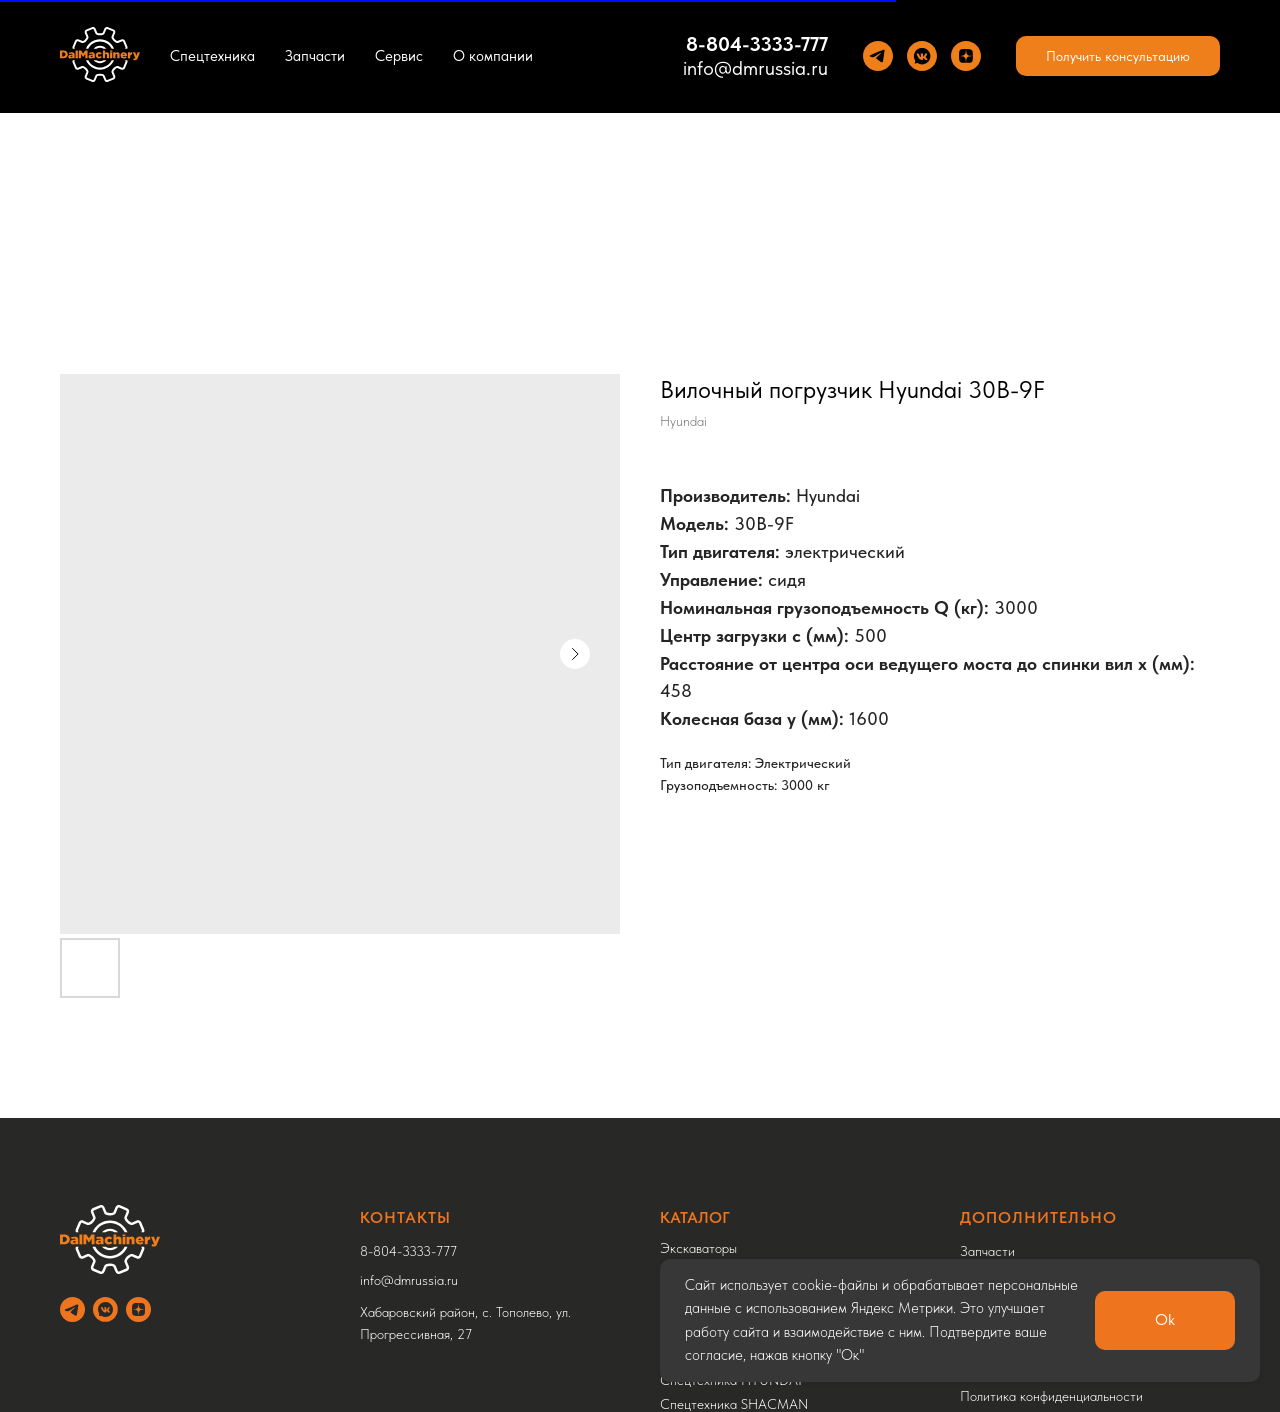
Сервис (399, 56)
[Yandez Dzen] (966, 56)
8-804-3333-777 (757, 44)
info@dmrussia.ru (755, 68)
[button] (1118, 56)
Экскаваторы (698, 1248)
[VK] (922, 56)
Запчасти (315, 56)
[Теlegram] (878, 56)
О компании (493, 56)
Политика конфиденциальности (1051, 1396)
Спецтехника (212, 56)
